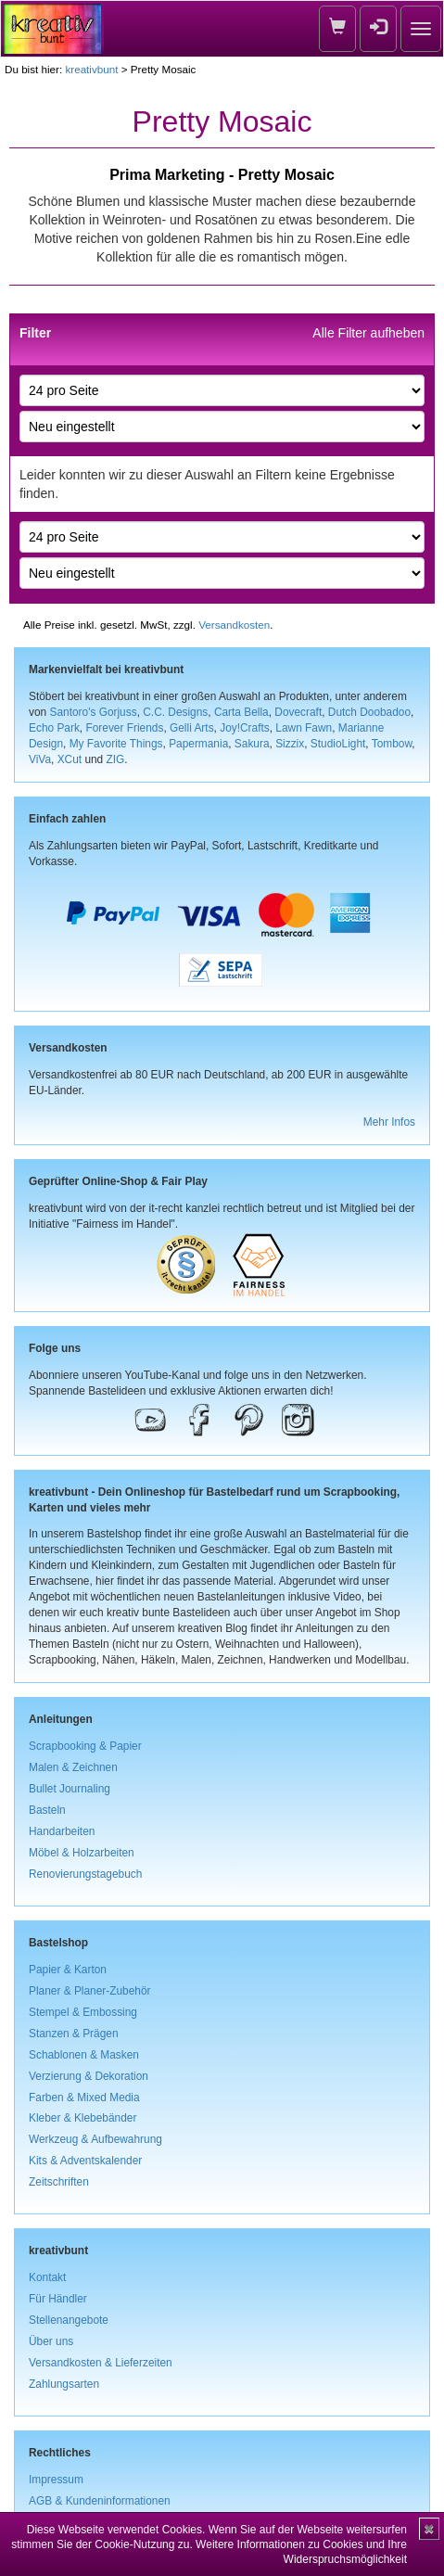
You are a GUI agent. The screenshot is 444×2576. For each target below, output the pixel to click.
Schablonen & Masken (84, 2054)
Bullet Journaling (69, 1788)
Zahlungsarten (64, 2384)
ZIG (116, 759)
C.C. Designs (175, 712)
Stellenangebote (68, 2320)
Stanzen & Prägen (74, 2033)
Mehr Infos (389, 1122)
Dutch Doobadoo (369, 712)
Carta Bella (241, 712)
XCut (69, 759)
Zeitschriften (59, 2181)
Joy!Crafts (245, 727)
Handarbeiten (62, 1831)
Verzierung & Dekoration (88, 2076)
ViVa (40, 759)
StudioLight (338, 743)
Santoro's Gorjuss (92, 712)
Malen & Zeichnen (73, 1767)
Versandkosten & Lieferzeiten (100, 2362)
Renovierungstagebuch (85, 1874)
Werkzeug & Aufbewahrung (95, 2139)
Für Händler (58, 2298)
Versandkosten (234, 624)
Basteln (47, 1810)
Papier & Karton (68, 1969)
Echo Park (54, 727)
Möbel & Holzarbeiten (81, 1852)
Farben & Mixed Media (84, 2097)
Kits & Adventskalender (85, 2160)
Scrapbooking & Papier (85, 1746)
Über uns (51, 2341)
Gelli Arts (192, 727)
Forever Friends (124, 727)
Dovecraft (298, 712)
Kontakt (47, 2277)
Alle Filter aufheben (368, 332)
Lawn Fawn (303, 727)
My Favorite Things (116, 743)
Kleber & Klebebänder (82, 2117)
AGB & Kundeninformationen (100, 2500)
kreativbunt (91, 69)
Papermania (198, 743)
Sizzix (289, 743)
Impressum (56, 2479)
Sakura (252, 743)
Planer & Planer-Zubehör (90, 1990)
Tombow (392, 743)
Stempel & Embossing (83, 2012)
